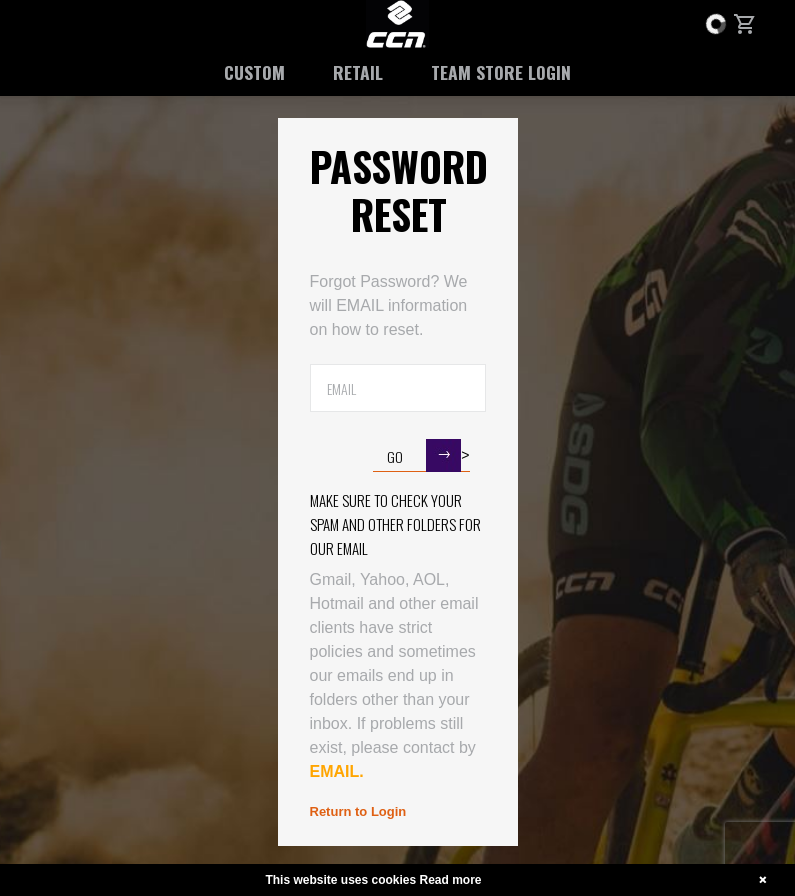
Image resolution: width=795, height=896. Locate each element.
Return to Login (358, 811)
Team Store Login (501, 72)
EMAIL (335, 771)
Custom (254, 72)
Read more (451, 880)
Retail (358, 72)
